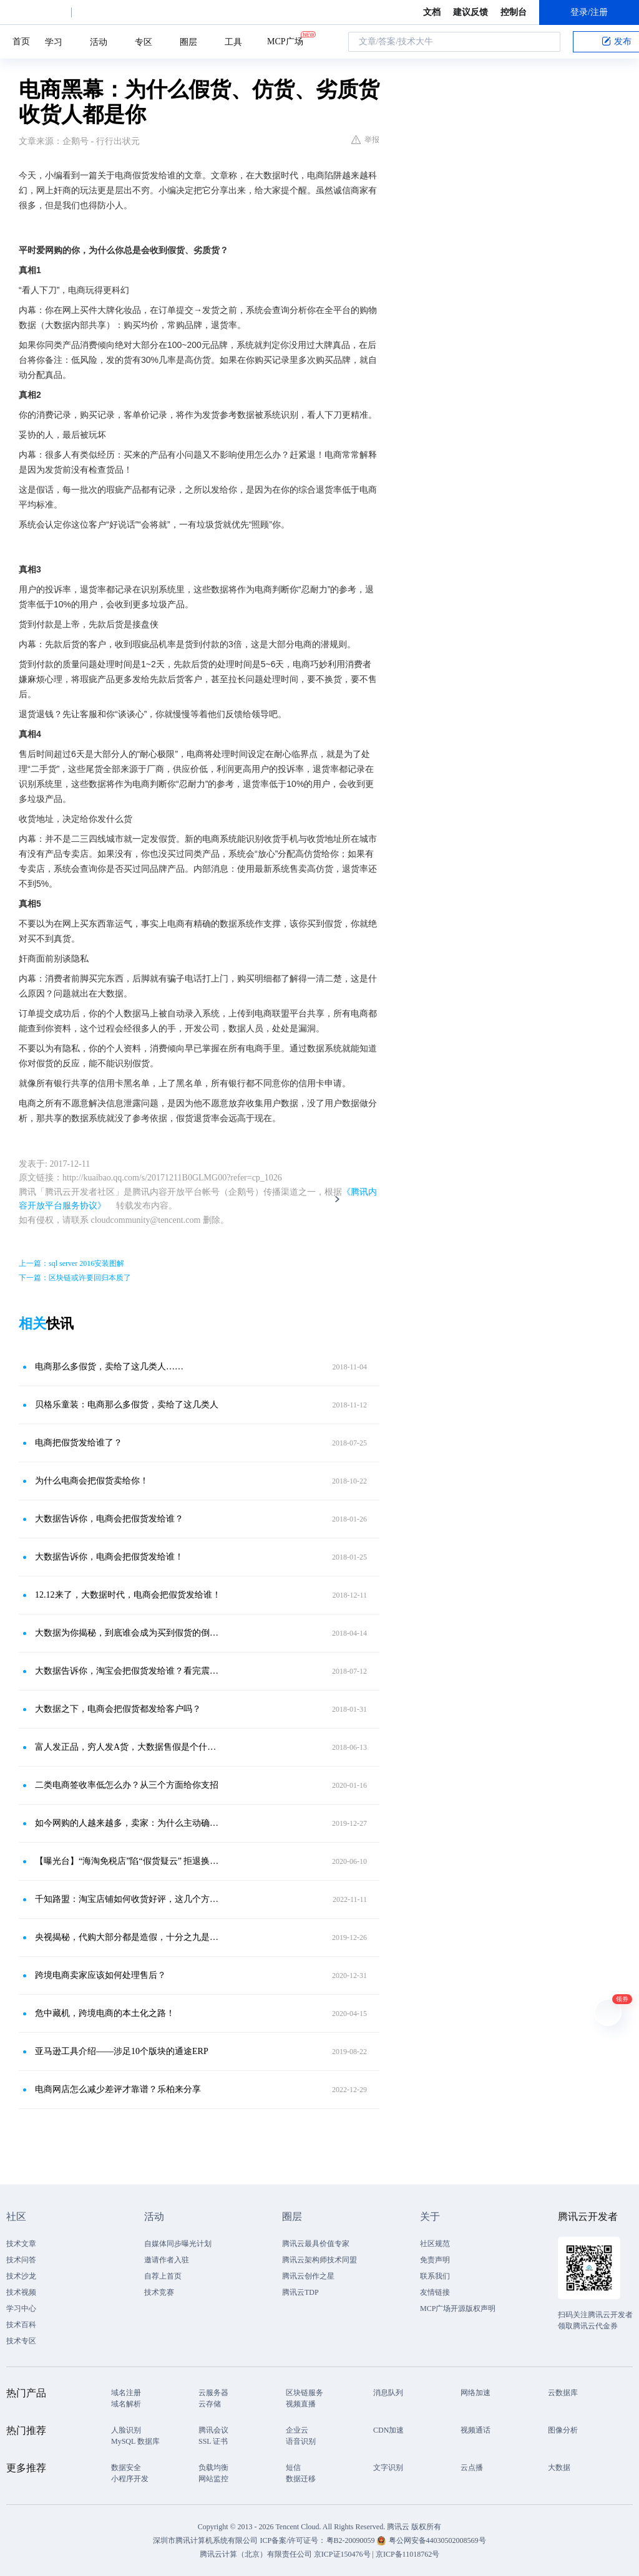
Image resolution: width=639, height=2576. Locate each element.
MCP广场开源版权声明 (457, 2308)
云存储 (209, 2404)
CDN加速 (388, 2430)
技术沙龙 (21, 2276)
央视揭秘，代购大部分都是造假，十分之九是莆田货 (129, 1937)
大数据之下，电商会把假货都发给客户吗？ (118, 1709)
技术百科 (21, 2324)
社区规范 (435, 2243)
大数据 (559, 2467)
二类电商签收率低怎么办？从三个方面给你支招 (126, 1785)
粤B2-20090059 (351, 2540)
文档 (432, 12)
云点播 (472, 2467)
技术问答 (21, 2259)
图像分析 (563, 2430)
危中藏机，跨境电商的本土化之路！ (105, 2013)
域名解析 (126, 2404)
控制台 (513, 12)
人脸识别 (126, 2430)
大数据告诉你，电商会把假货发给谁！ (109, 1556)
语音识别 (301, 2441)
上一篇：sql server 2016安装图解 (71, 1263)
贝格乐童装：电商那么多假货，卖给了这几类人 (126, 1404)
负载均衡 (213, 2467)
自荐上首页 (163, 2276)
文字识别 (388, 2467)
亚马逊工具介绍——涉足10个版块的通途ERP (121, 2051)
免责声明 (435, 2259)
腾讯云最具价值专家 (315, 2243)
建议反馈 (470, 12)
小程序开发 (130, 2478)
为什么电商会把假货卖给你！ (92, 1480)
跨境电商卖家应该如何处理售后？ (100, 1975)
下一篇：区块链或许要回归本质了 (75, 1277)
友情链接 (435, 2292)
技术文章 (21, 2243)
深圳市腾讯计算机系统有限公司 (205, 2540)
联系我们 (435, 2276)
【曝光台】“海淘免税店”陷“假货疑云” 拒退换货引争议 (129, 1861)
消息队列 (388, 2392)
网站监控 (213, 2478)
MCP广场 (285, 40)
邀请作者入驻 (166, 2259)
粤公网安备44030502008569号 (437, 2540)
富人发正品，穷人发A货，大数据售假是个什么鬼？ (129, 1747)
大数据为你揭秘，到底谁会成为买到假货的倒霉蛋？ (129, 1633)
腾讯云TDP (300, 2292)
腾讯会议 (213, 2430)
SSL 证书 (213, 2441)
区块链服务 (304, 2392)
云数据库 (563, 2392)
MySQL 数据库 (135, 2441)
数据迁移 (301, 2478)
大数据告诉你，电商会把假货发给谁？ (109, 1518)
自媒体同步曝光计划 (178, 2243)
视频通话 (475, 2430)
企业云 (297, 2430)
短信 (293, 2467)
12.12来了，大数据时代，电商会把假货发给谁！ (128, 1594)
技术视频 (21, 2292)
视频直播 (301, 2404)
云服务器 (213, 2392)
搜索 (547, 42)
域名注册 (126, 2392)
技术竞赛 (159, 2292)
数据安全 (126, 2467)
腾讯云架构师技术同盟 (319, 2259)
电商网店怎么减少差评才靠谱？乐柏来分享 (118, 2089)
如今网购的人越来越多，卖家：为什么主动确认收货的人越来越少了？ (129, 1823)
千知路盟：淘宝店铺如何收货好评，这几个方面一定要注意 (129, 1899)
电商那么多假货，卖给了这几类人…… (109, 1366)
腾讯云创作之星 (308, 2276)
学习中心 (21, 2308)
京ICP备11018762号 (407, 2554)
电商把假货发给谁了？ (78, 1442)
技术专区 (21, 2341)
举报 (365, 140)
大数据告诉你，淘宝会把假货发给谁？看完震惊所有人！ (129, 1671)
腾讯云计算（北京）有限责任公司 (256, 2554)
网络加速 (475, 2392)
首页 (21, 41)
